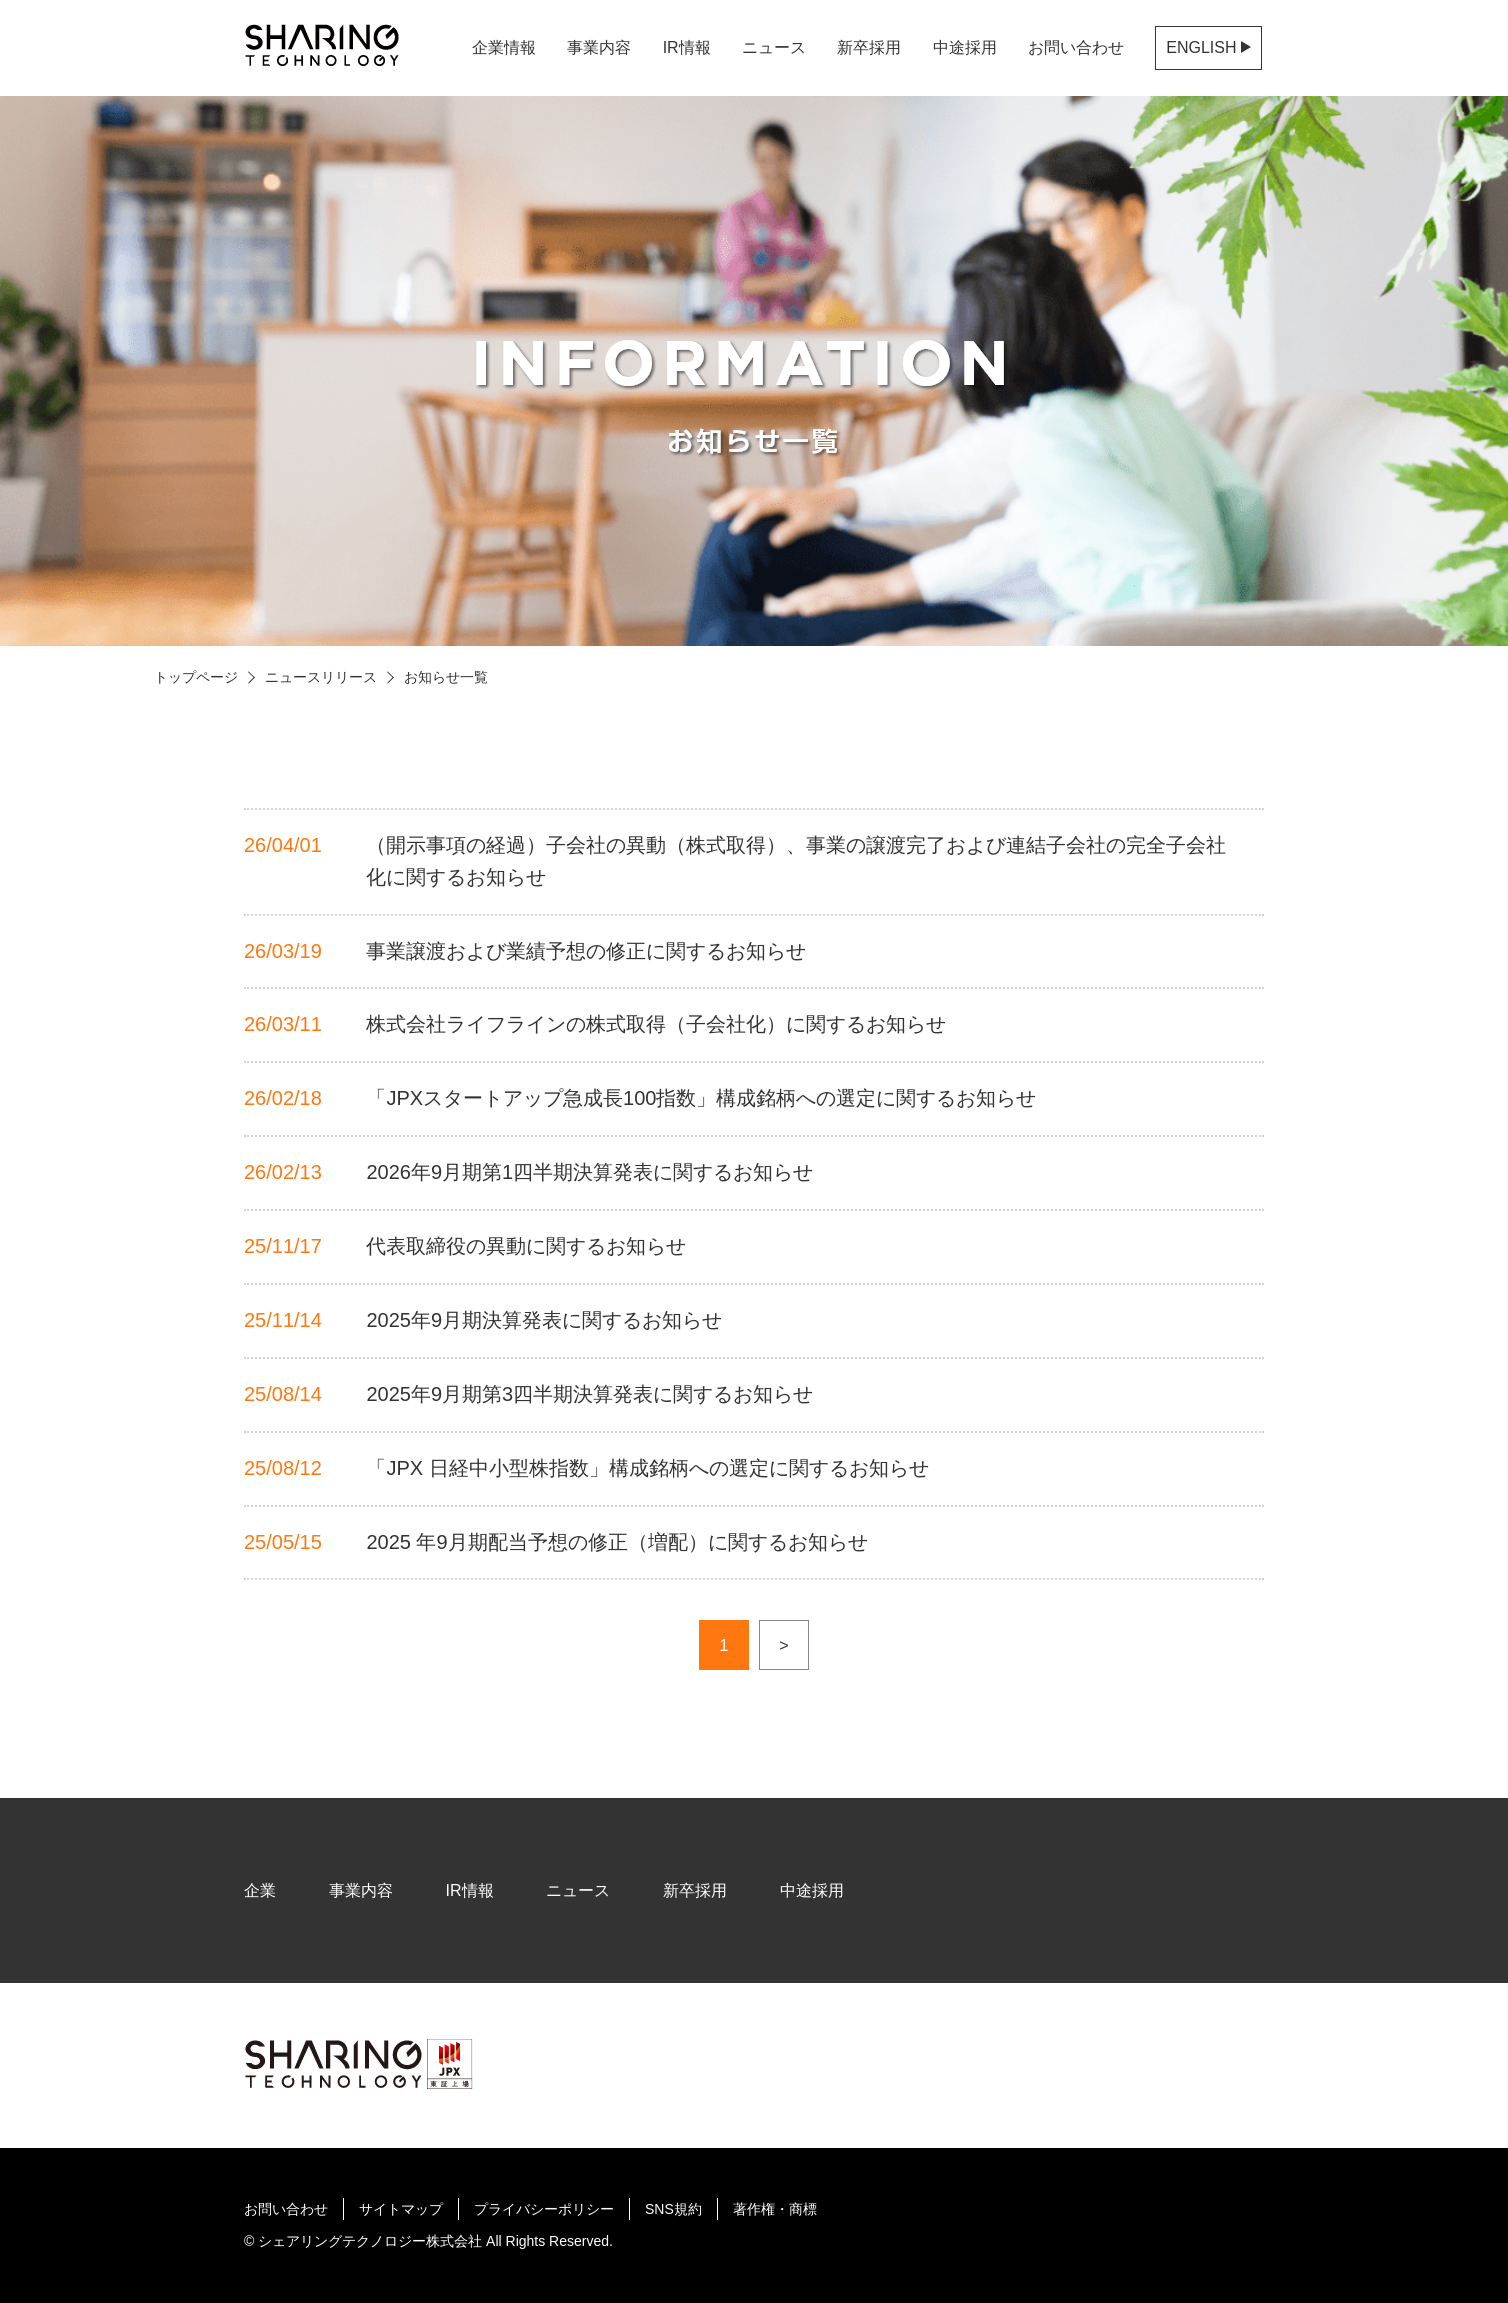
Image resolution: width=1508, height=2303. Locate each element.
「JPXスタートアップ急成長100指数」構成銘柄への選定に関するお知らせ (701, 1098)
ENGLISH (1208, 47)
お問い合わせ (1076, 47)
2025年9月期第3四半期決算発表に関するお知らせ (589, 1394)
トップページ (196, 677)
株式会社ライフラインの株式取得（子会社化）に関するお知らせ (656, 1024)
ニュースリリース (321, 677)
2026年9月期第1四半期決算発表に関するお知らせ (589, 1172)
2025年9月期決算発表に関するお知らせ (544, 1320)
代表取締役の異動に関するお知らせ (526, 1246)
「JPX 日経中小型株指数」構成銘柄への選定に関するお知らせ (647, 1468)
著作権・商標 (775, 2209)
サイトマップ (401, 2209)
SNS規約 (673, 2209)
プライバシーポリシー (544, 2209)
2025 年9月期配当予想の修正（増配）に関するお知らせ (616, 1542)
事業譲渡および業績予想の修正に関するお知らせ (586, 951)
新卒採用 (869, 47)
